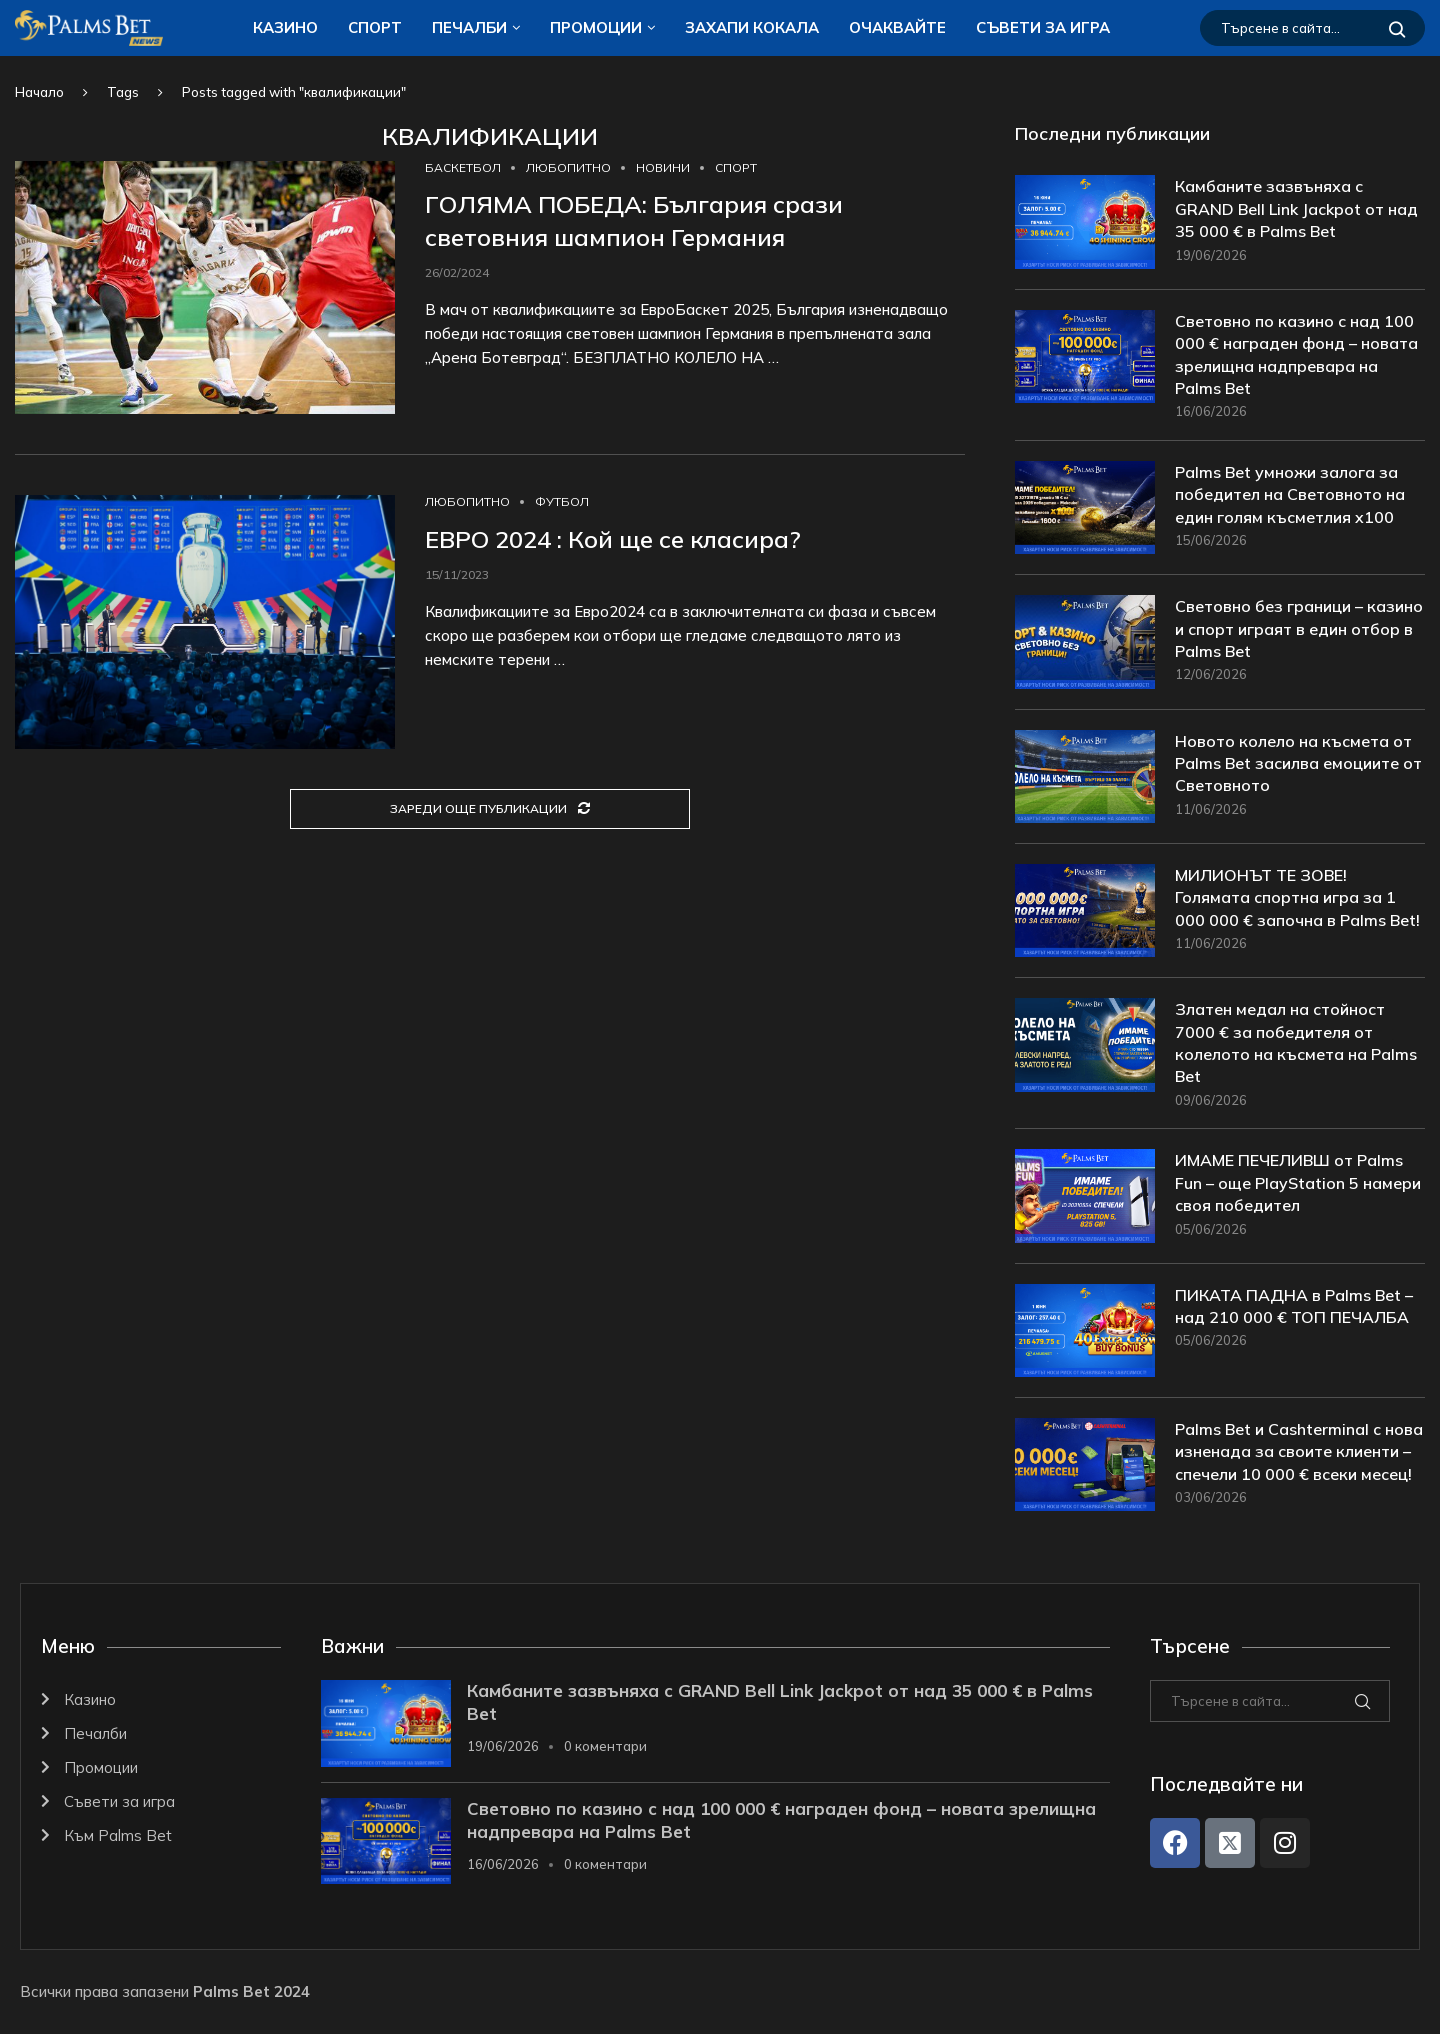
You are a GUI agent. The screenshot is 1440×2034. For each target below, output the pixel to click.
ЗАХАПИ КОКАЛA (752, 27)
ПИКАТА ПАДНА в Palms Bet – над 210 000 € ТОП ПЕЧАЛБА (1294, 1306)
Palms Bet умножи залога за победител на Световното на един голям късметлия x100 (1290, 494)
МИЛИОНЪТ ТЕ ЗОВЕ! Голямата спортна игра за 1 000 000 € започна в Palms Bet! (1297, 897)
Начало (39, 92)
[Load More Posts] (490, 809)
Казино (285, 27)
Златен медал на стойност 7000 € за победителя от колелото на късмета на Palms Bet (1296, 1042)
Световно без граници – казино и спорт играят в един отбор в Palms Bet (1299, 628)
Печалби (469, 27)
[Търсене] (1312, 28)
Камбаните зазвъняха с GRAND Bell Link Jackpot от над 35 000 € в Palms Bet (1296, 208)
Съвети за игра (1043, 27)
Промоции (596, 27)
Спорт (375, 27)
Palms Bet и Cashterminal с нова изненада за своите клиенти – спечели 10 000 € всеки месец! (1299, 1451)
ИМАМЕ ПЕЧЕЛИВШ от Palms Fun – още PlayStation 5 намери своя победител (1298, 1182)
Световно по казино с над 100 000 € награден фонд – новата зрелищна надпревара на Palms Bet (1296, 354)
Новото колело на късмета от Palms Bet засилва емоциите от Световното (1298, 763)
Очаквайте (897, 27)
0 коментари (605, 1746)
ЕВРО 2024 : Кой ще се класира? (613, 539)
